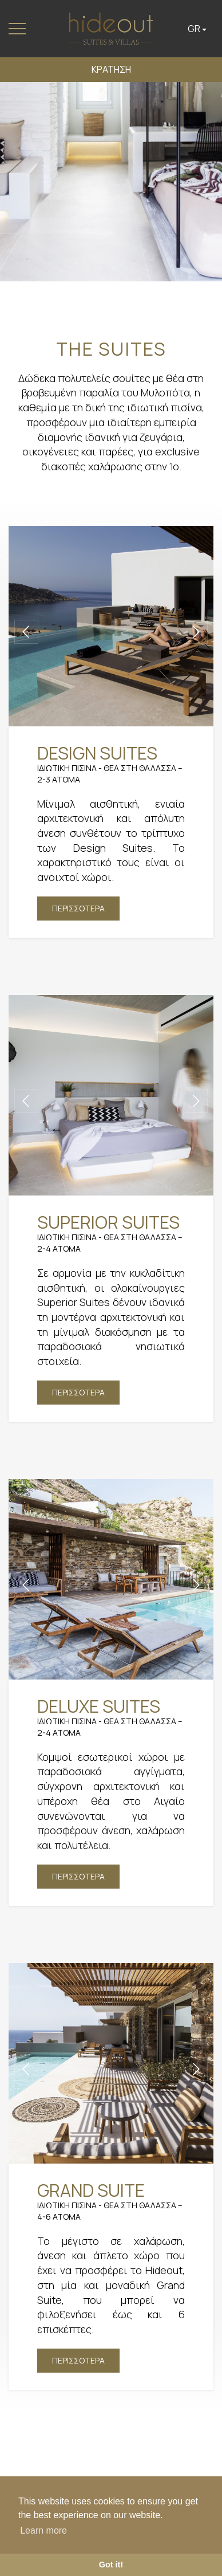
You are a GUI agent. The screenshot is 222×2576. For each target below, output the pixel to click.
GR (197, 28)
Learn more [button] (43, 2530)
